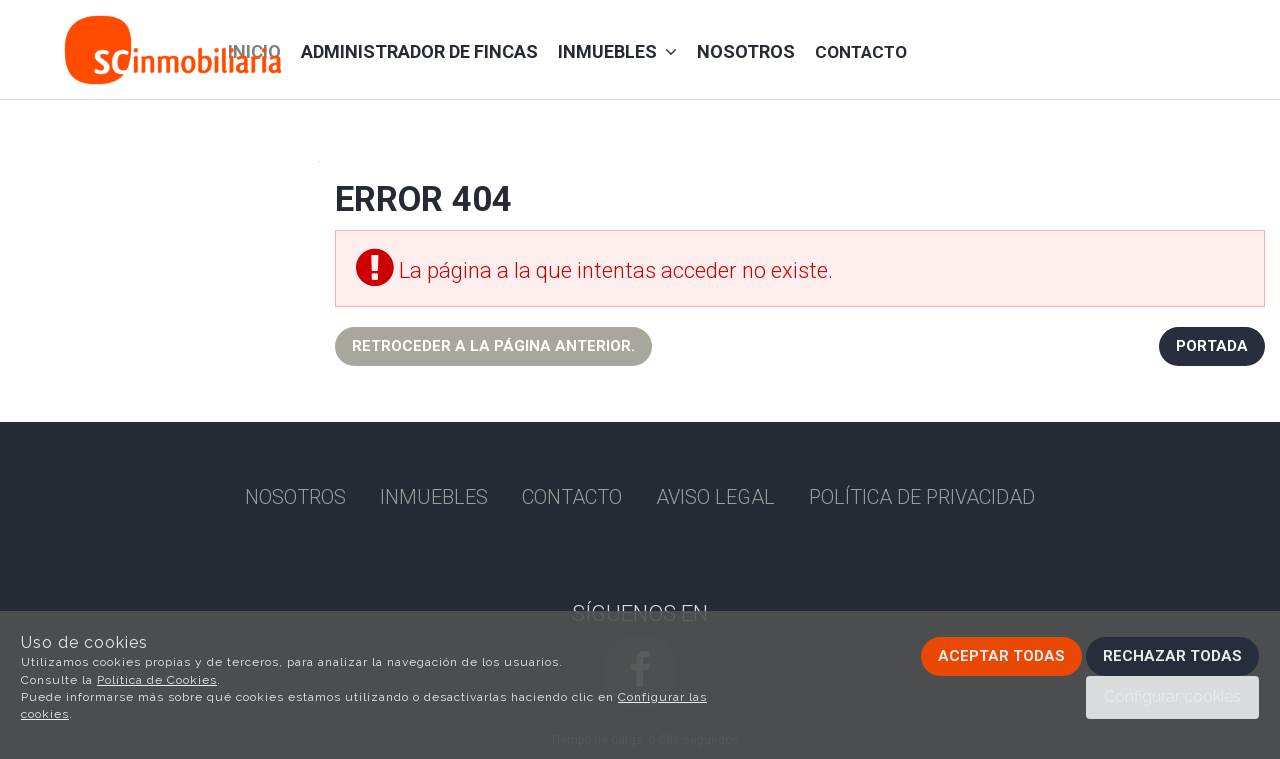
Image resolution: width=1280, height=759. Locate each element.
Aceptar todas (1001, 656)
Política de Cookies (157, 680)
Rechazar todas (1172, 656)
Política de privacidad (922, 497)
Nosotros (746, 51)
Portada (1212, 346)
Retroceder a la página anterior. (493, 346)
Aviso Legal (715, 497)
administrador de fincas (419, 51)
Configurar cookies (1172, 696)
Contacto (861, 52)
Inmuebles (617, 51)
